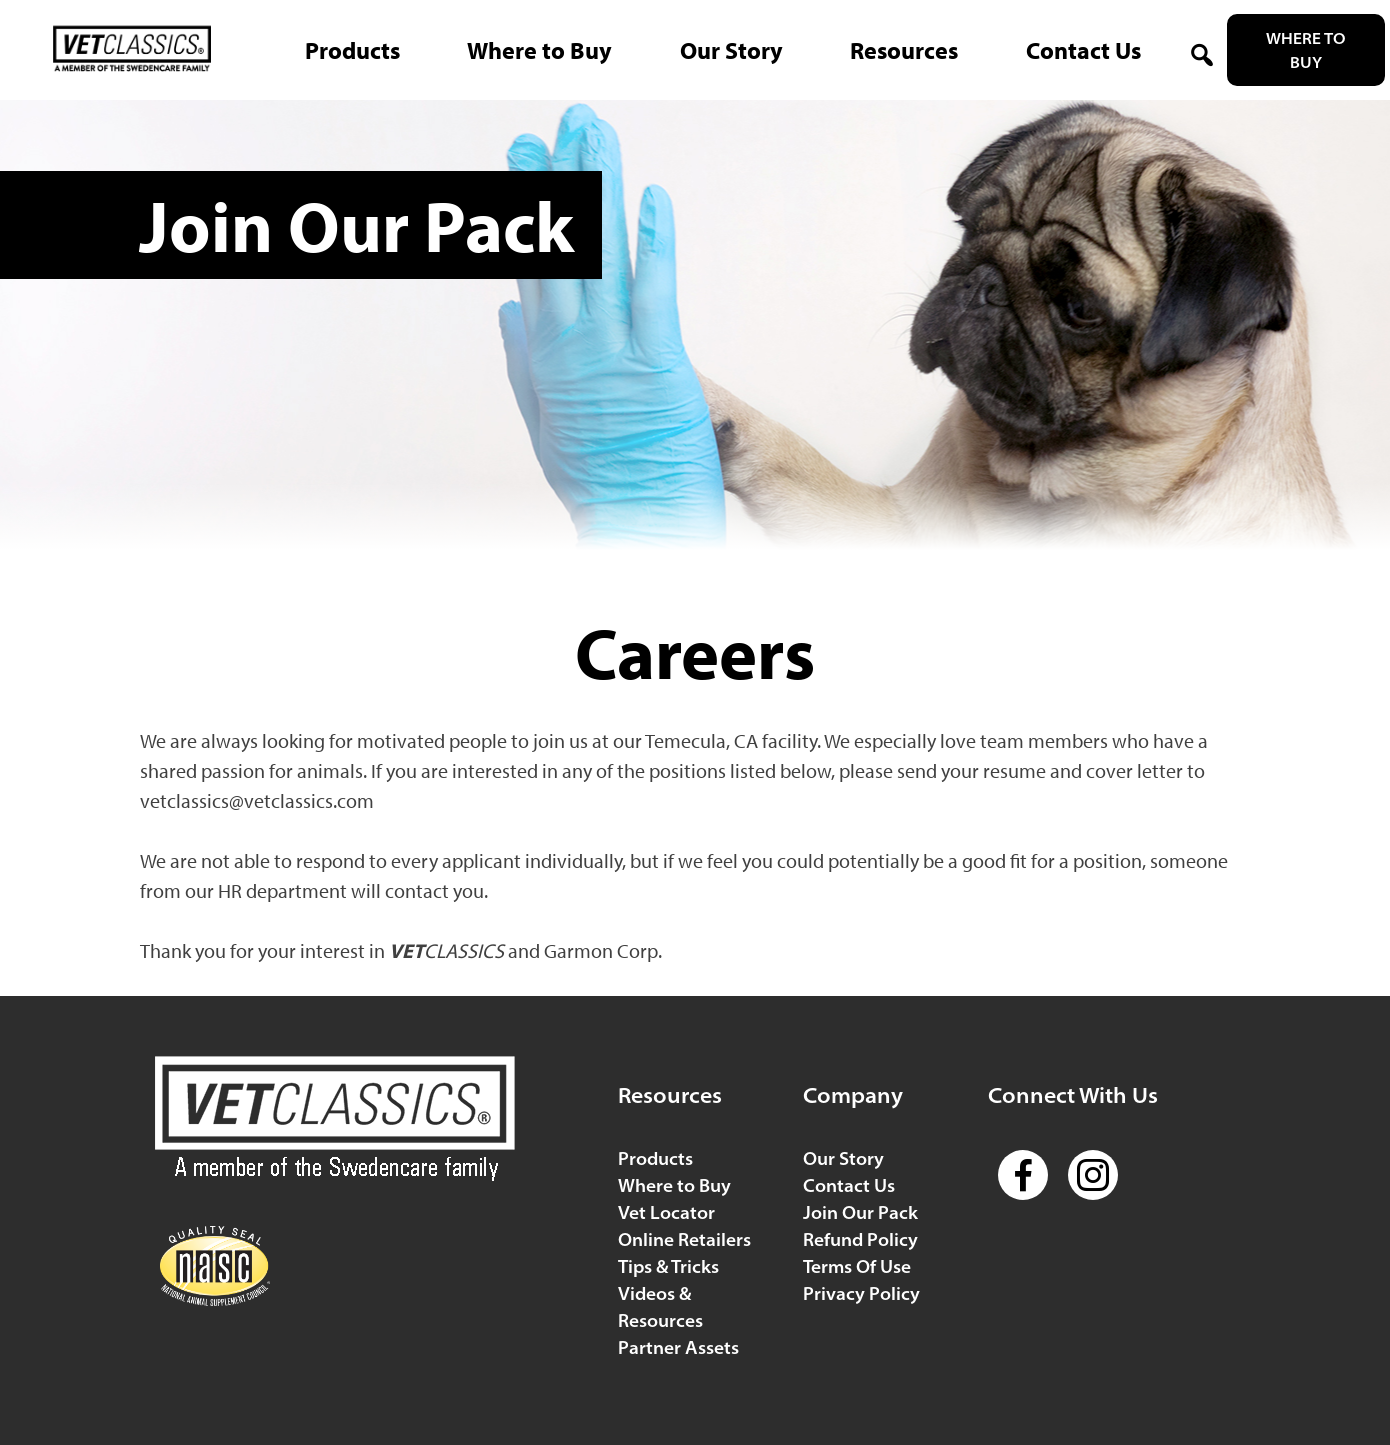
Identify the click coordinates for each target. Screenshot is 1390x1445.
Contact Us (849, 1185)
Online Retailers (684, 1239)
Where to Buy (1306, 50)
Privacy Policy (861, 1293)
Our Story (843, 1158)
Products (655, 1158)
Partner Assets (678, 1347)
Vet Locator (666, 1212)
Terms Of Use (857, 1266)
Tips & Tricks (668, 1266)
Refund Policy (860, 1239)
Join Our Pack (860, 1212)
